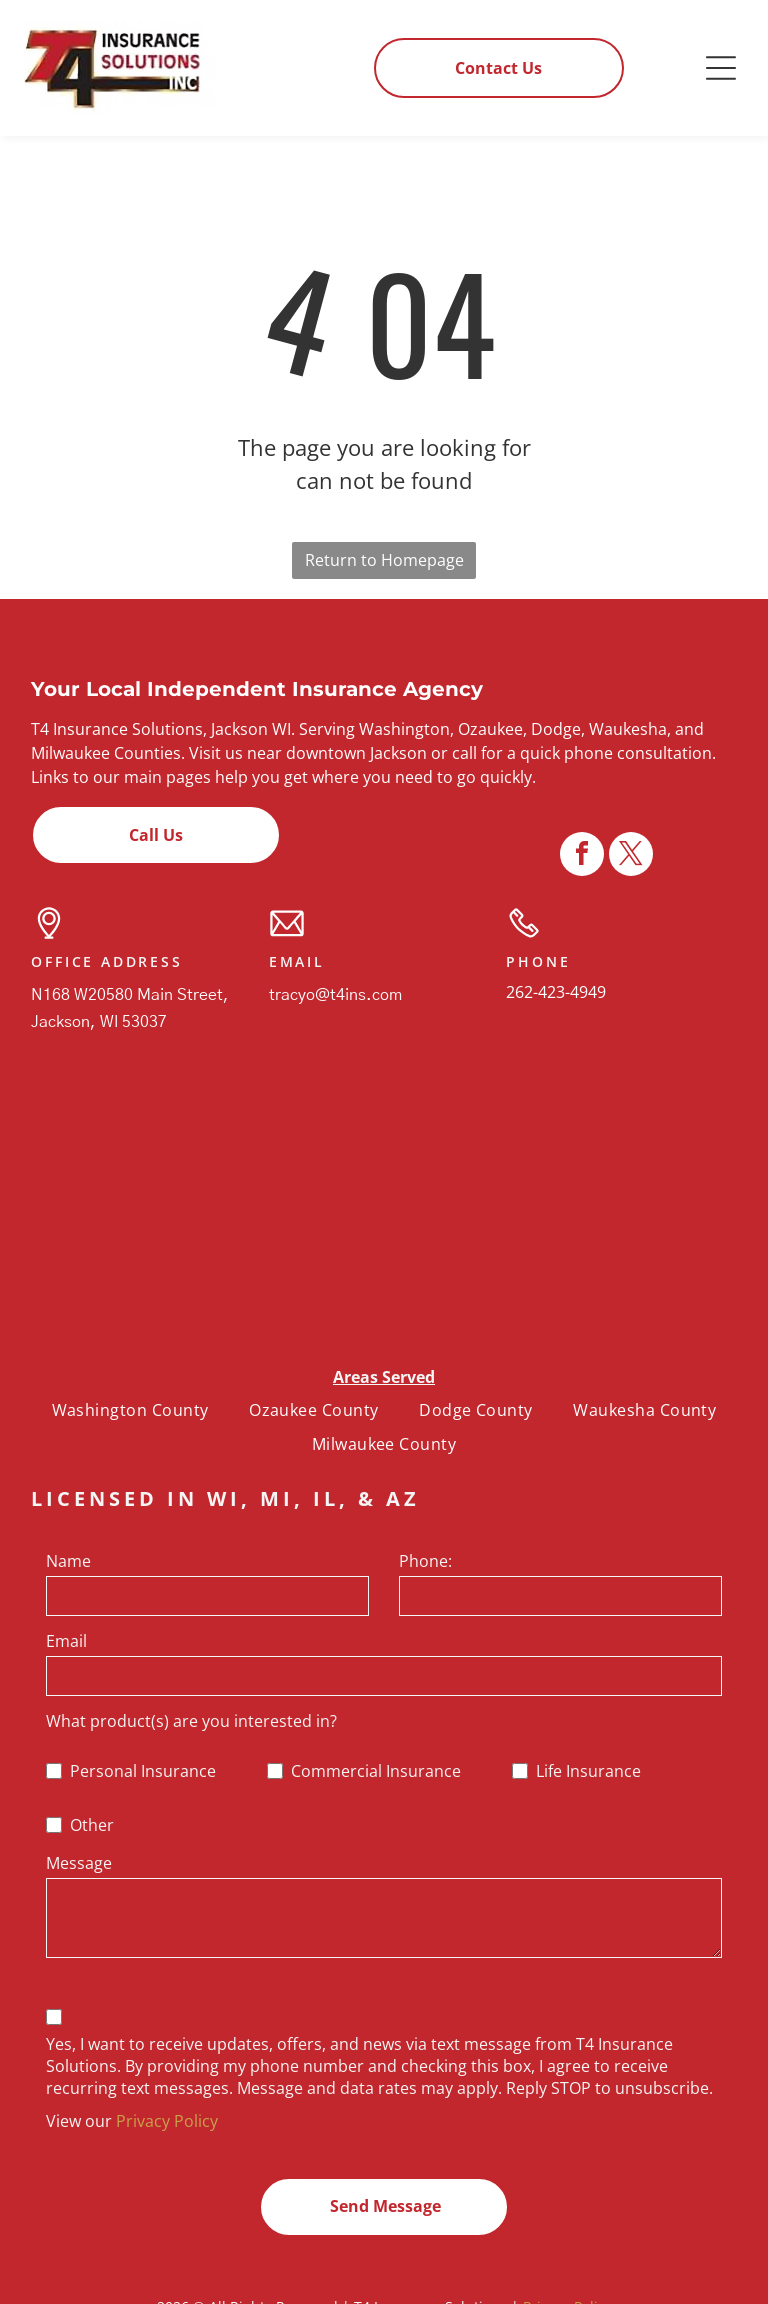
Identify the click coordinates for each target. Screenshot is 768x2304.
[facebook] (582, 2279)
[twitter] (631, 2279)
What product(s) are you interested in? (191, 1721)
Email (66, 1641)
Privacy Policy (167, 2121)
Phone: (425, 1561)
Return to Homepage (384, 560)
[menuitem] (130, 1410)
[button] (721, 68)
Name (68, 1561)
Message (79, 1863)
